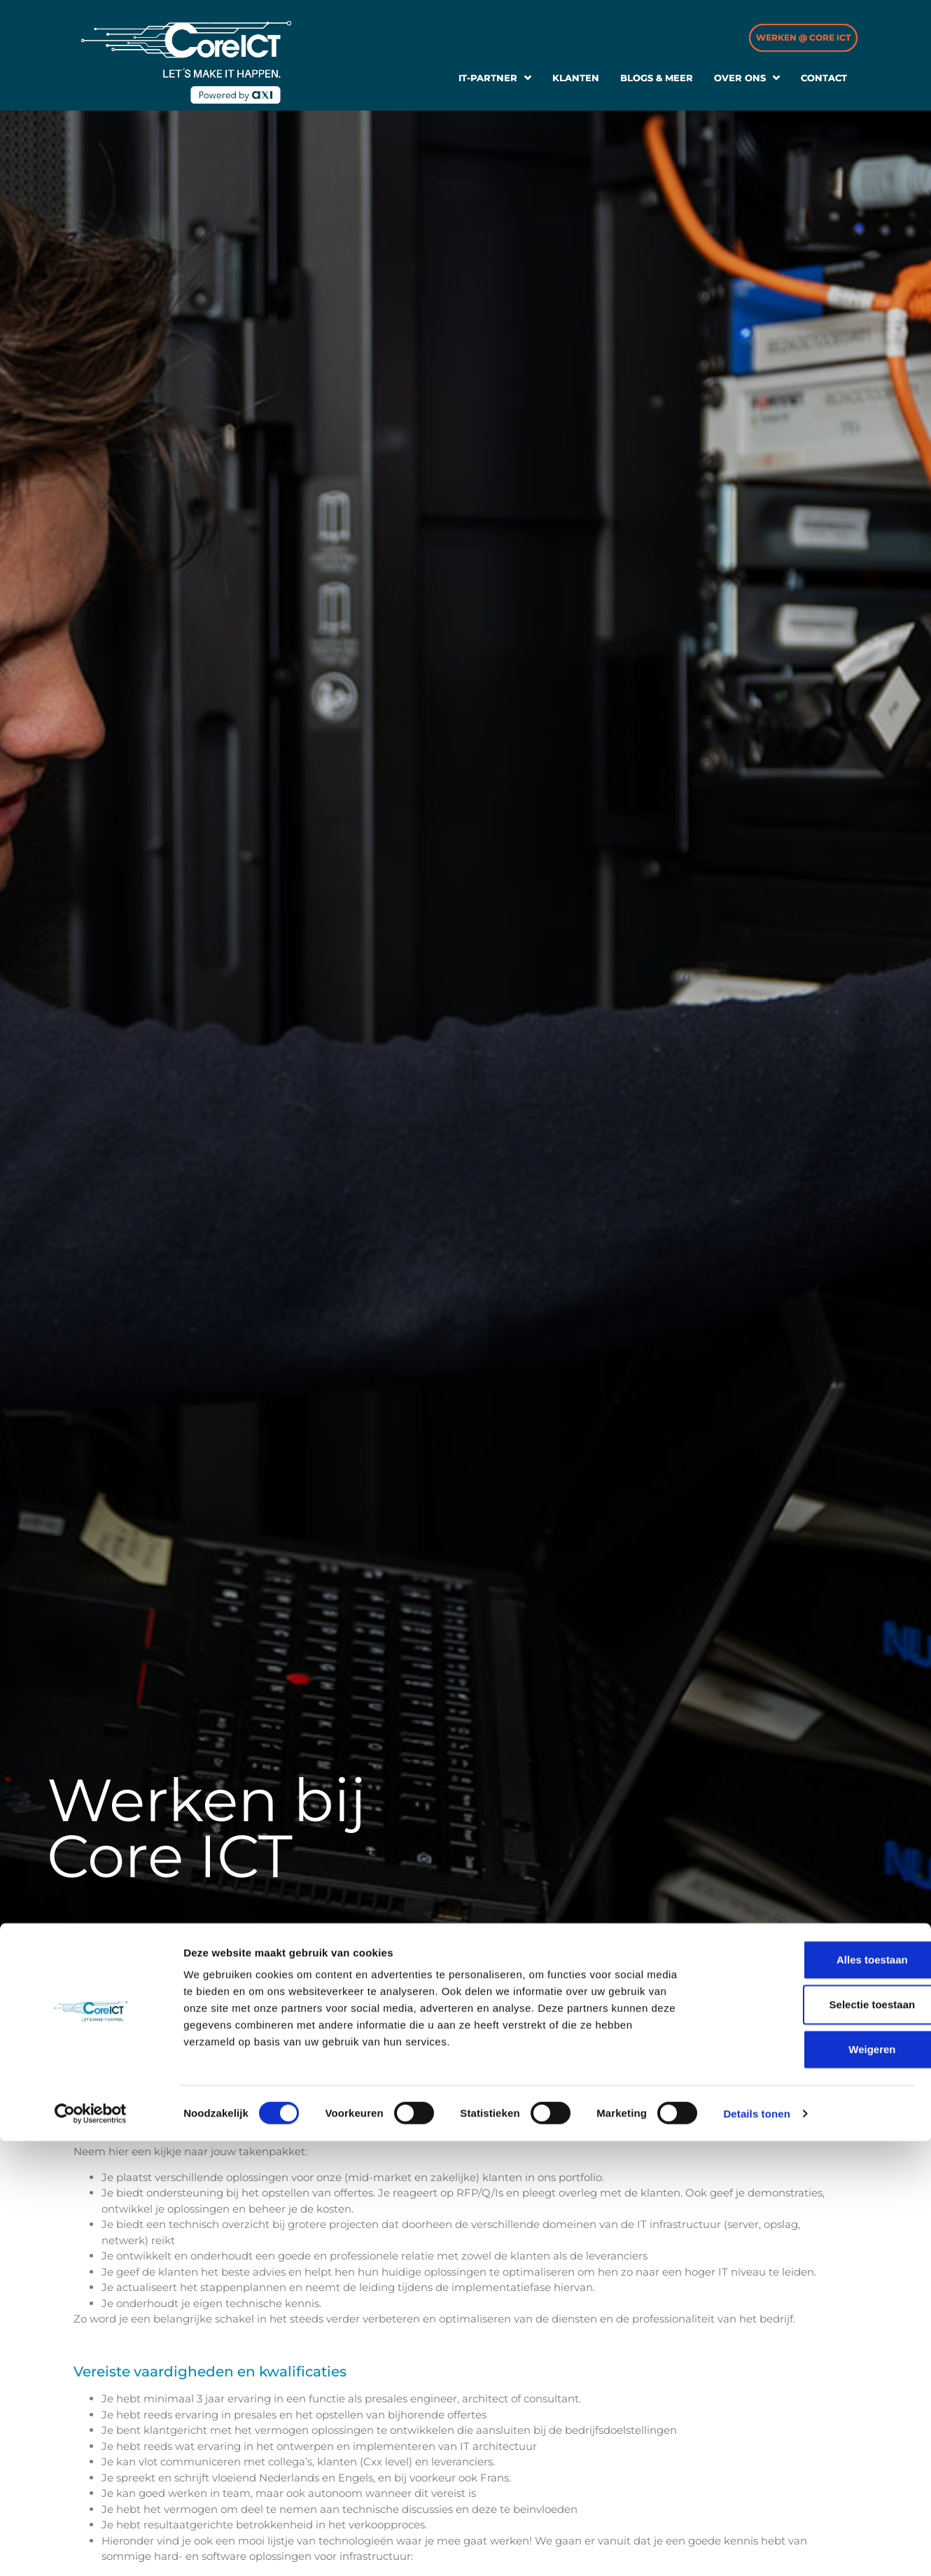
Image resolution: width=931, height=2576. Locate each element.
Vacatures (138, 1956)
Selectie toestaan (814, 2439)
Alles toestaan (814, 2394)
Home (86, 1956)
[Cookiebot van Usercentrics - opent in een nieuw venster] (90, 2548)
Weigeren (813, 2484)
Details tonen (756, 2548)
